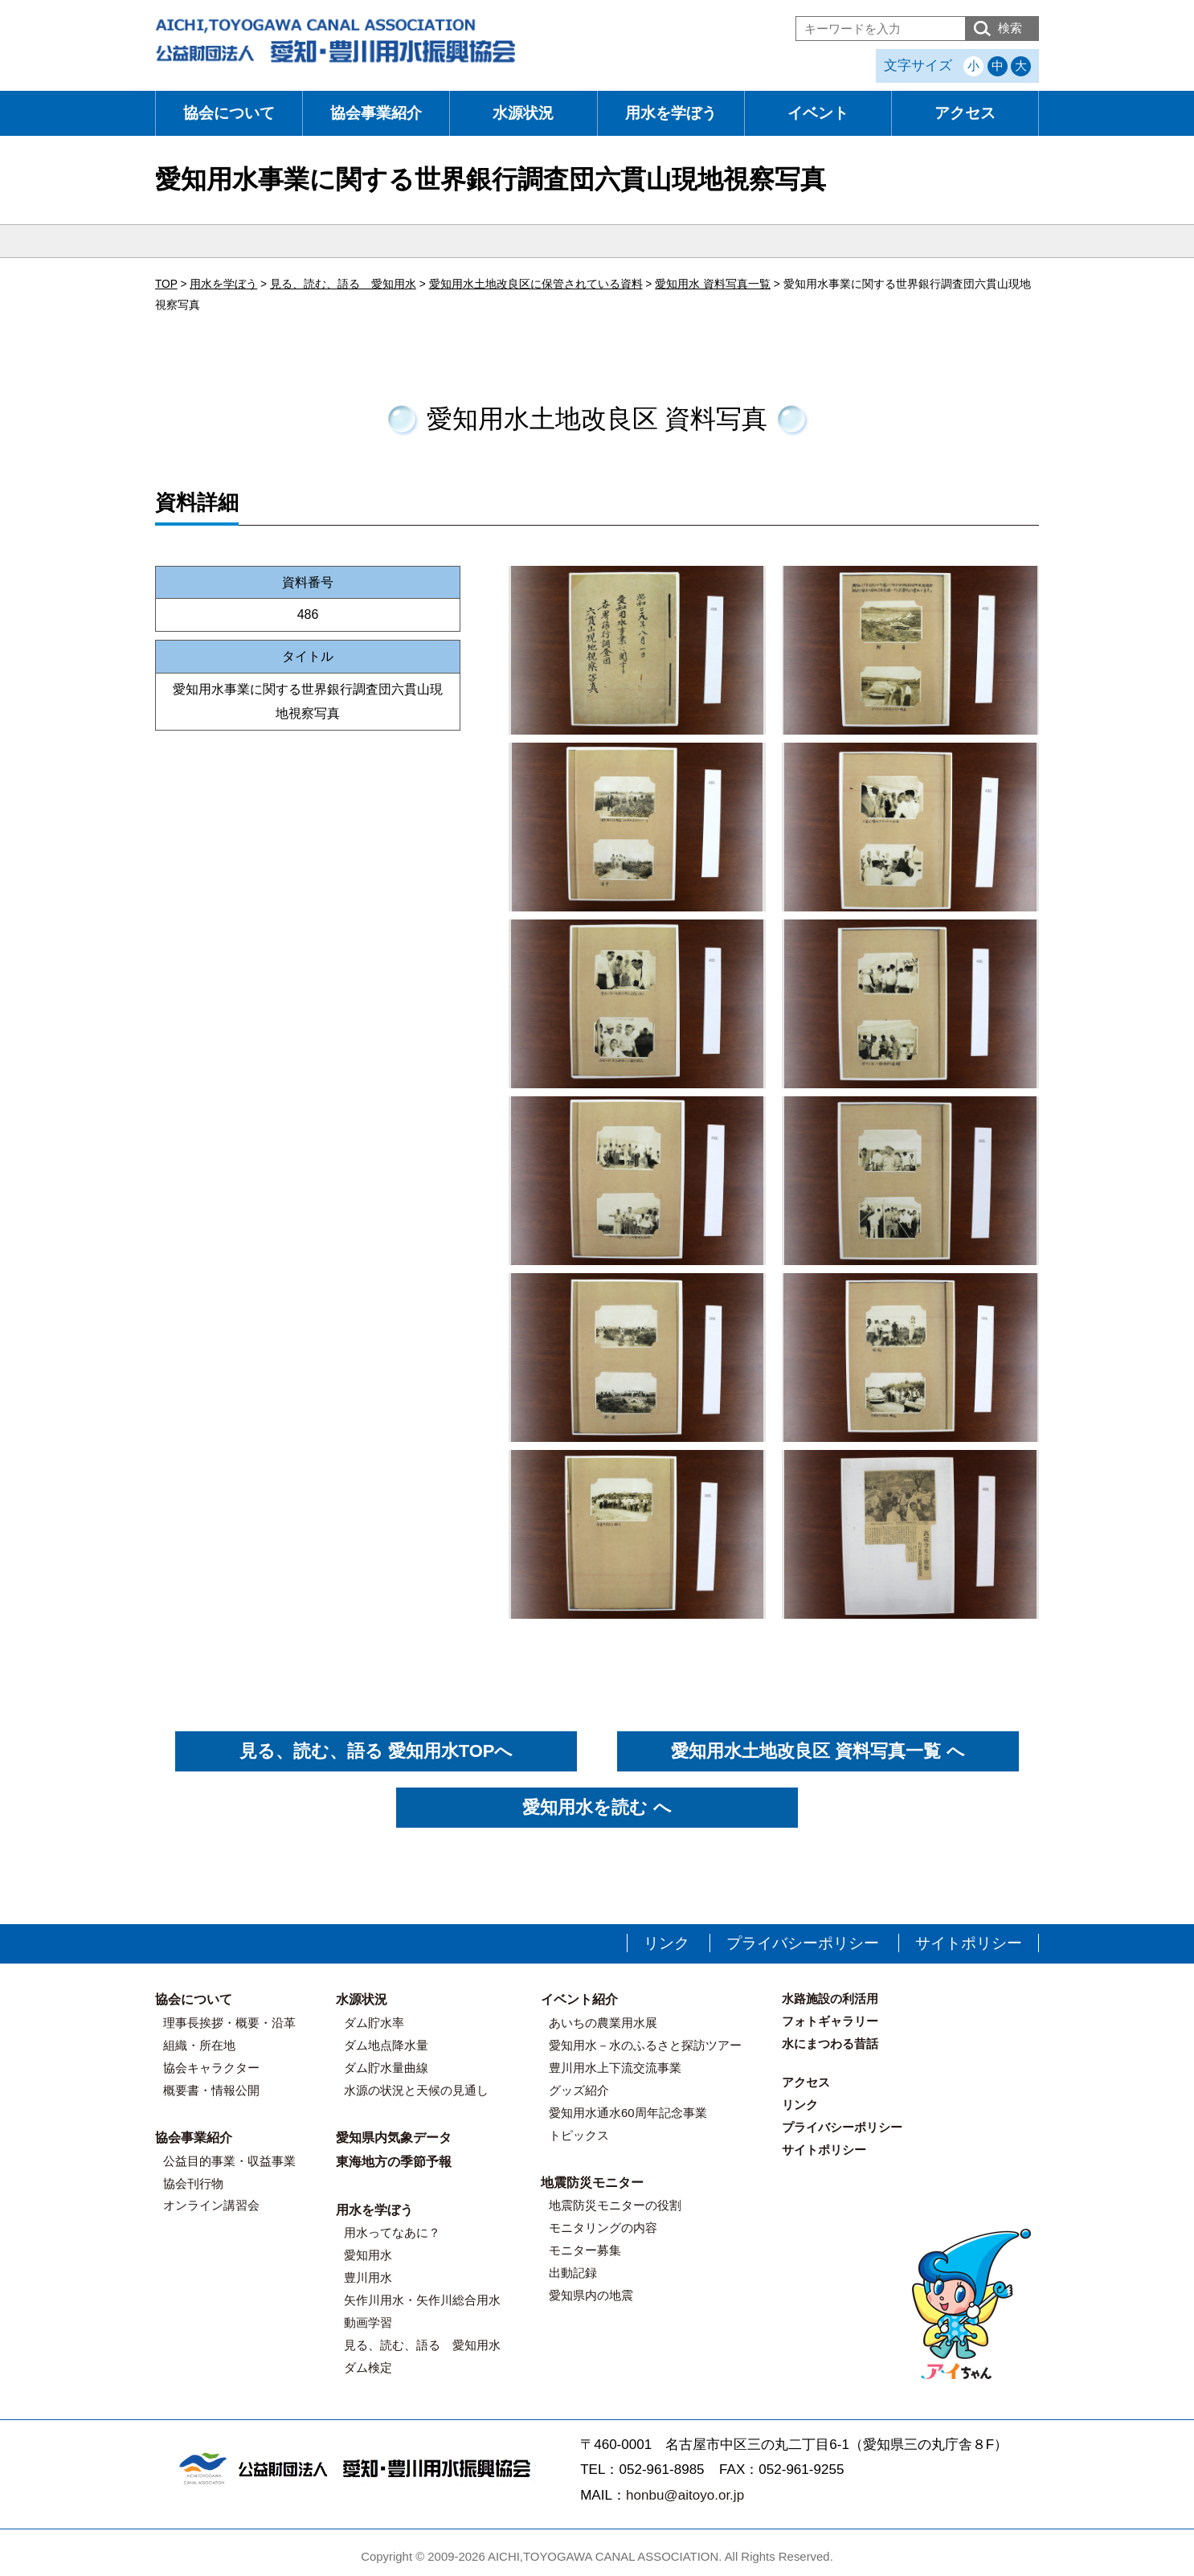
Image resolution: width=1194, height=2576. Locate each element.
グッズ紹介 (579, 2090)
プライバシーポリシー (802, 1943)
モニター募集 (585, 2250)
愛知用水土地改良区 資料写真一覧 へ (817, 1751)
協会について (229, 112)
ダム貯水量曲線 (386, 2067)
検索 (1010, 28)
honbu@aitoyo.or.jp (685, 2495)
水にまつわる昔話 (830, 2043)
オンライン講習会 (211, 2205)
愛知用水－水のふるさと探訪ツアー (645, 2045)
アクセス (965, 112)
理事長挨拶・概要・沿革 (229, 2022)
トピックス (579, 2135)
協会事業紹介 (376, 112)
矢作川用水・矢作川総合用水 (422, 2300)
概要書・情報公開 (211, 2090)
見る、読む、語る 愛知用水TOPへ (376, 1751)
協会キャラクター (211, 2067)
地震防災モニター (592, 2182)
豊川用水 (368, 2277)
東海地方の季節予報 (394, 2162)
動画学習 (368, 2322)
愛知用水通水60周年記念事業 (628, 2112)
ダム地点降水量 (386, 2045)
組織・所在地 (199, 2045)
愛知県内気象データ (394, 2137)
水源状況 (523, 112)
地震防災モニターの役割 (615, 2205)
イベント (817, 112)
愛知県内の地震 (591, 2295)
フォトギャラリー (830, 2021)
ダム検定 (368, 2367)
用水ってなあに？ (392, 2232)
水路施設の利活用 (830, 1998)
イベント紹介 (579, 1999)
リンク (666, 1943)
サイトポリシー (968, 1943)
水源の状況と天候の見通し (416, 2090)
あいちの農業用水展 (603, 2022)
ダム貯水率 (374, 2022)
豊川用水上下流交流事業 (615, 2067)
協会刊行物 (193, 2183)
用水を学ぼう (671, 112)
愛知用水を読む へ (596, 1807)
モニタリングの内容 (603, 2227)
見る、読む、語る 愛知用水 (422, 2345)
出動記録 (573, 2272)
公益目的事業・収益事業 (229, 2161)
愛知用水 (368, 2255)
